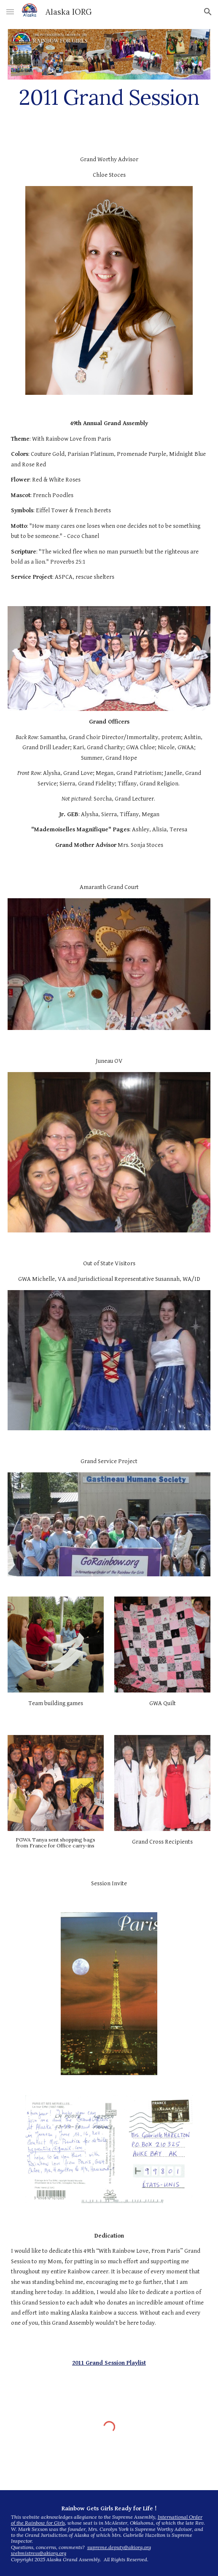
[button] (10, 11)
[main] (109, 97)
